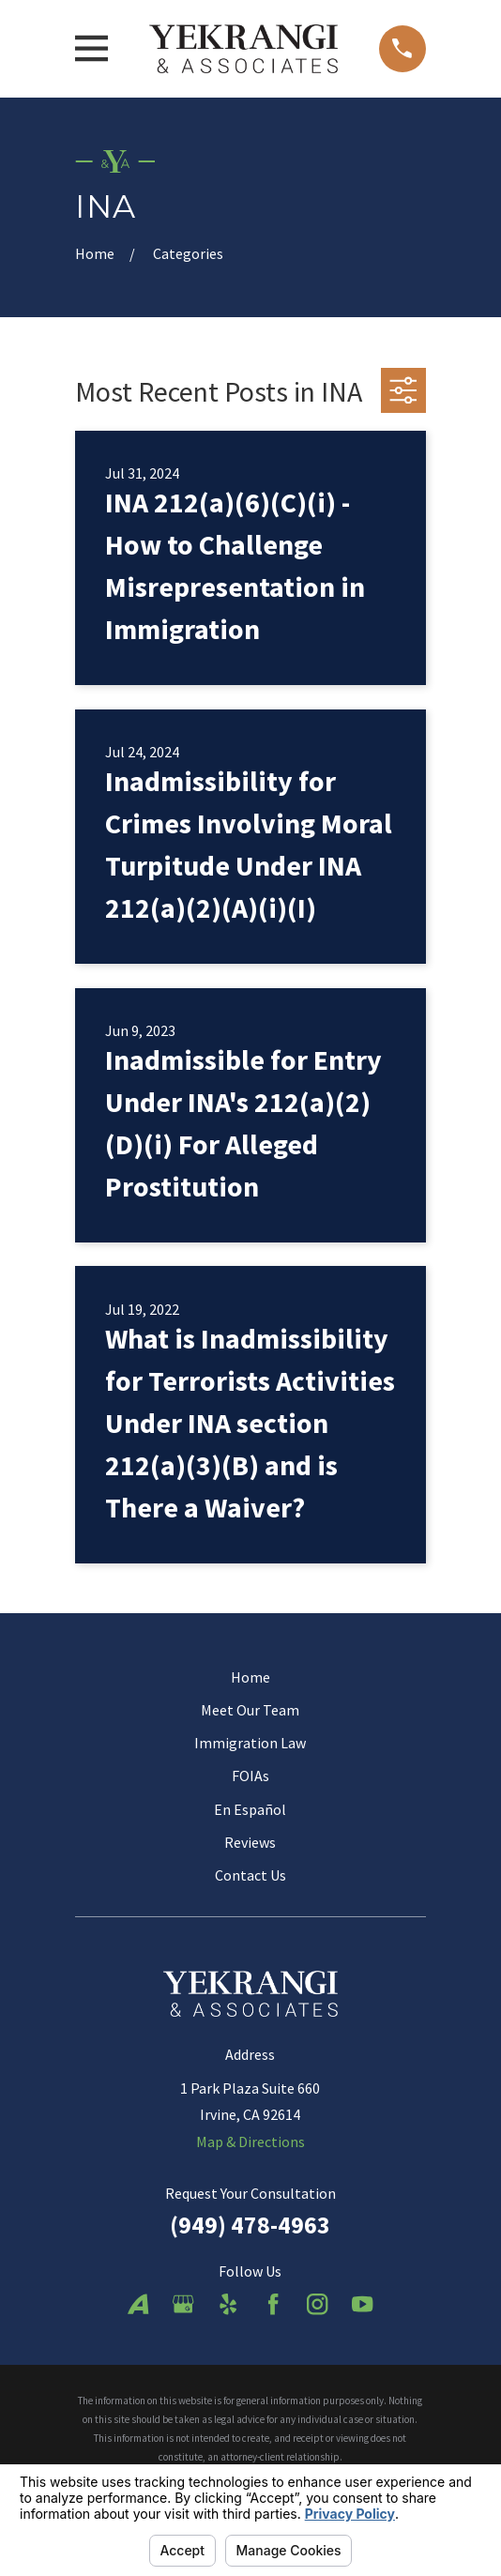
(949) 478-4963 (250, 2225)
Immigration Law (250, 1742)
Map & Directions (250, 2141)
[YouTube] (362, 2304)
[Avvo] (138, 2304)
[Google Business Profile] (183, 2304)
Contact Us (250, 1875)
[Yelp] (228, 2304)
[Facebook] (273, 2304)
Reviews (250, 1842)
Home (250, 1677)
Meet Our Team (250, 1709)
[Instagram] (317, 2304)
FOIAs (250, 1775)
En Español (250, 1809)
